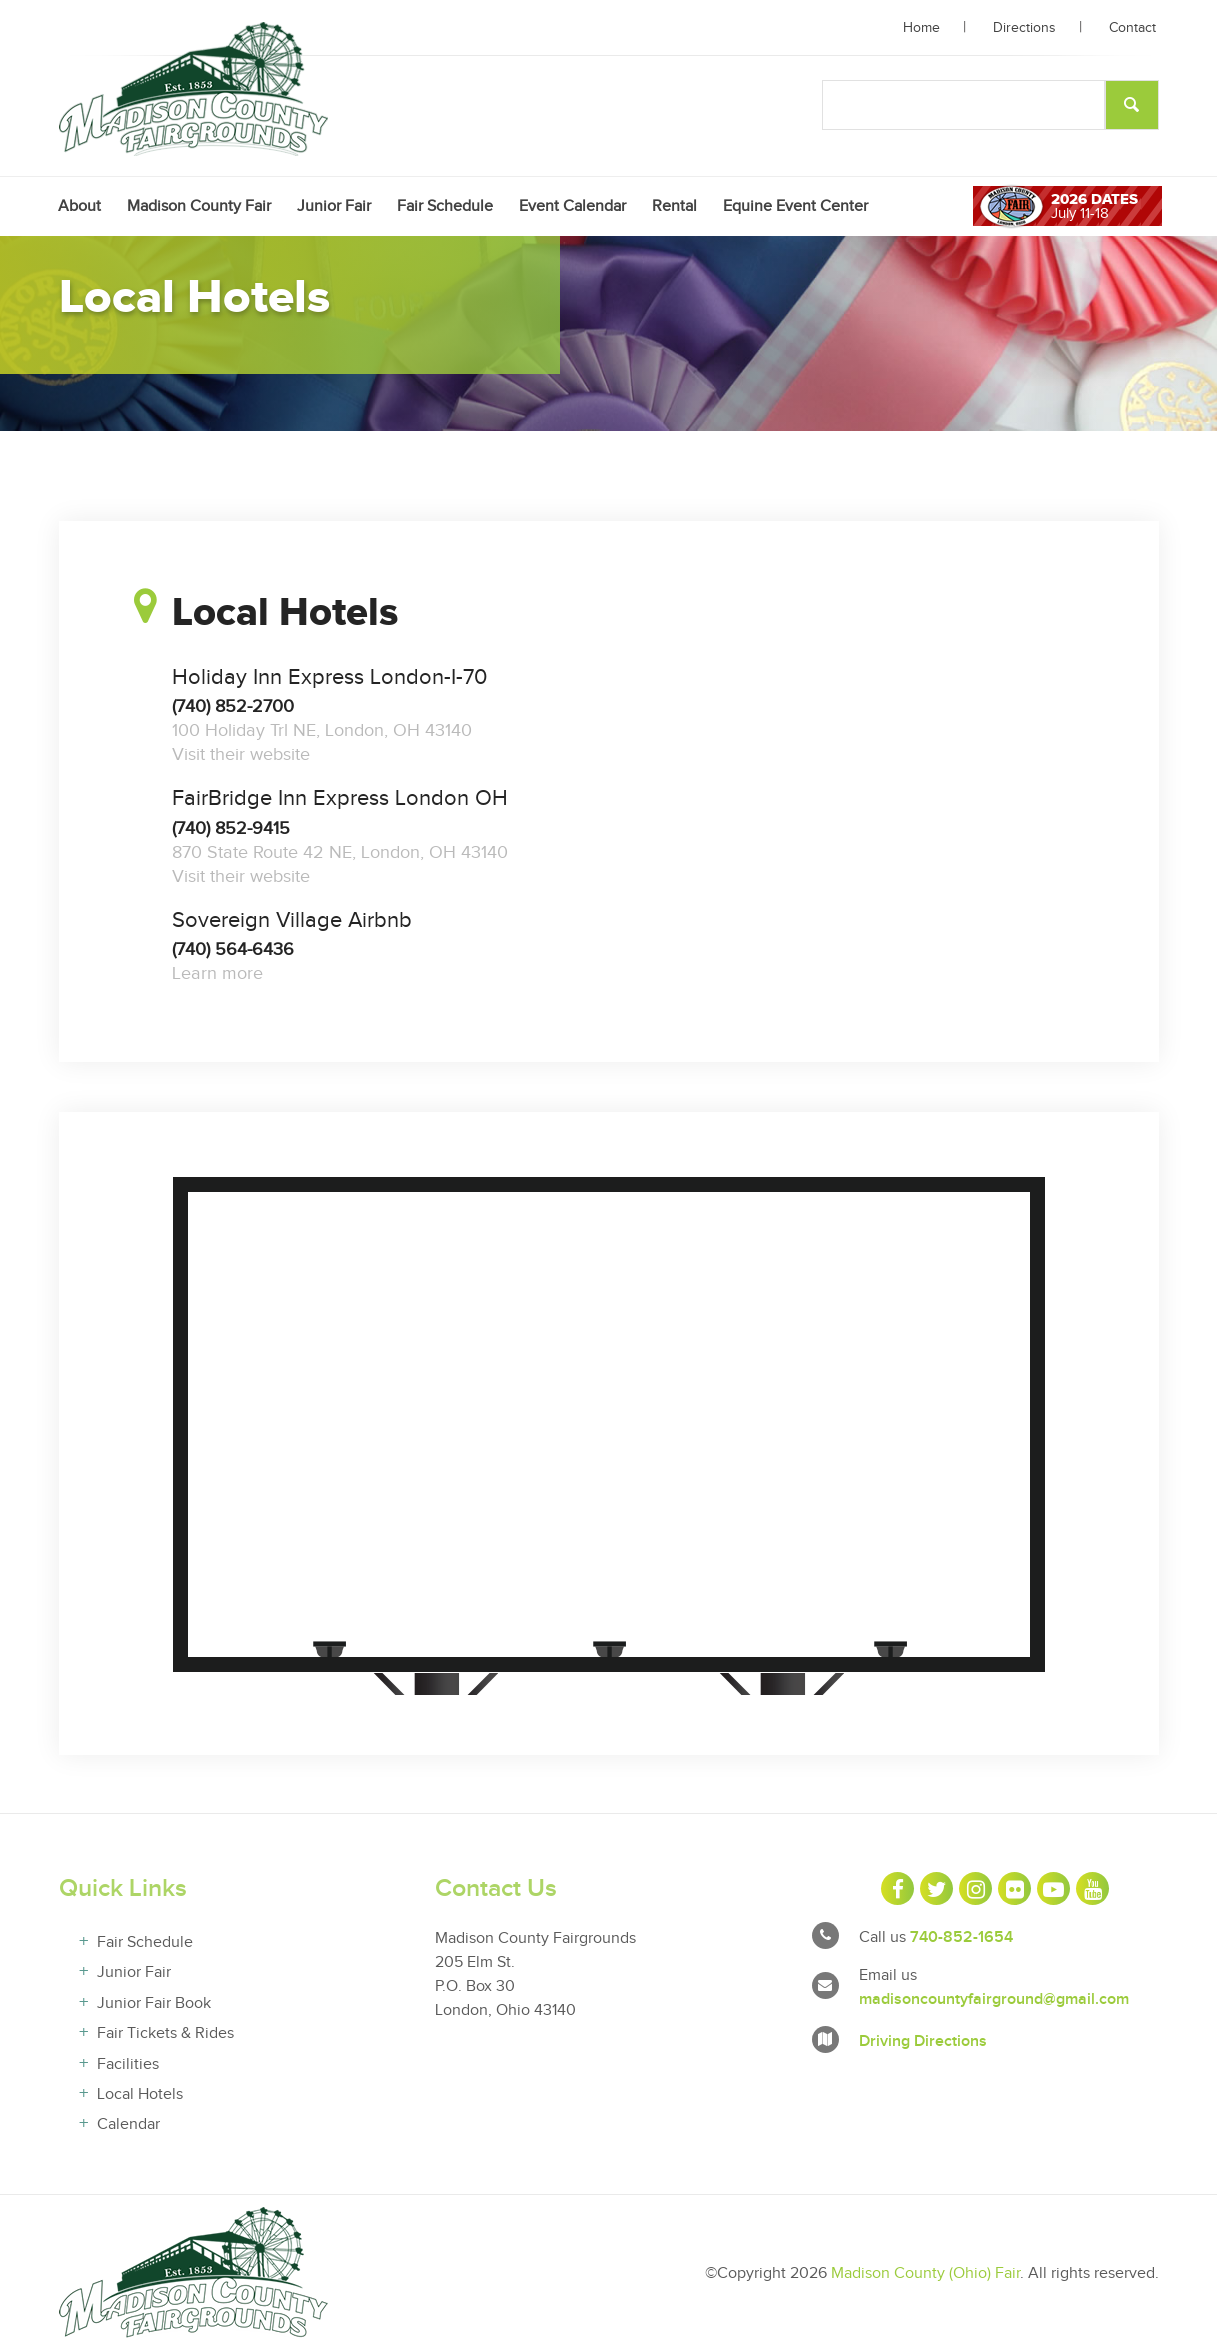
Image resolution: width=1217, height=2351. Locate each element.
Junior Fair (334, 206)
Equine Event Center (795, 206)
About (79, 206)
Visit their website (241, 754)
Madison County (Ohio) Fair (925, 2273)
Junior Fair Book (154, 2003)
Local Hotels (140, 2094)
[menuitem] (79, 206)
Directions (1024, 28)
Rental (674, 206)
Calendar (128, 2124)
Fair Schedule (445, 206)
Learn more (217, 973)
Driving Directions (923, 2041)
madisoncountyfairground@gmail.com (994, 1999)
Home (921, 28)
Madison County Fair (199, 206)
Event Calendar (572, 206)
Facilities (128, 2064)
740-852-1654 (961, 1937)
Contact (1132, 28)
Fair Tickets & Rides (165, 2033)
